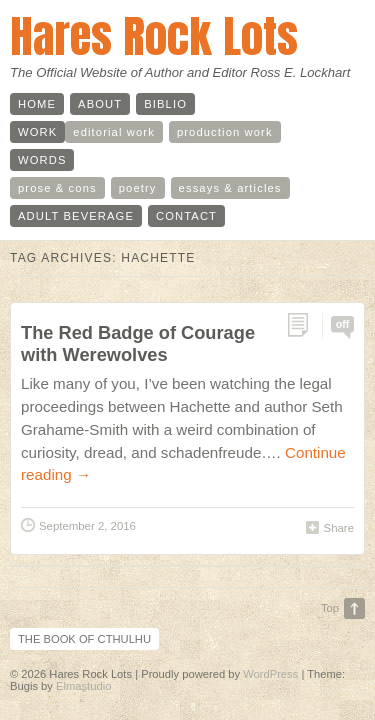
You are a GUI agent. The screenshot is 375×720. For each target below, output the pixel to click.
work (37, 132)
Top (330, 608)
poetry (138, 188)
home (37, 104)
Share (339, 528)
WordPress (270, 674)
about (100, 104)
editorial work (114, 132)
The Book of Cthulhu (84, 639)
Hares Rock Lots (154, 36)
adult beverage (76, 216)
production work (225, 132)
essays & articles (230, 188)
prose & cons (57, 188)
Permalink (304, 325)
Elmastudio (83, 686)
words (42, 160)
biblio (165, 104)
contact (186, 216)
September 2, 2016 (87, 526)
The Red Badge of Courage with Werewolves (138, 343)
